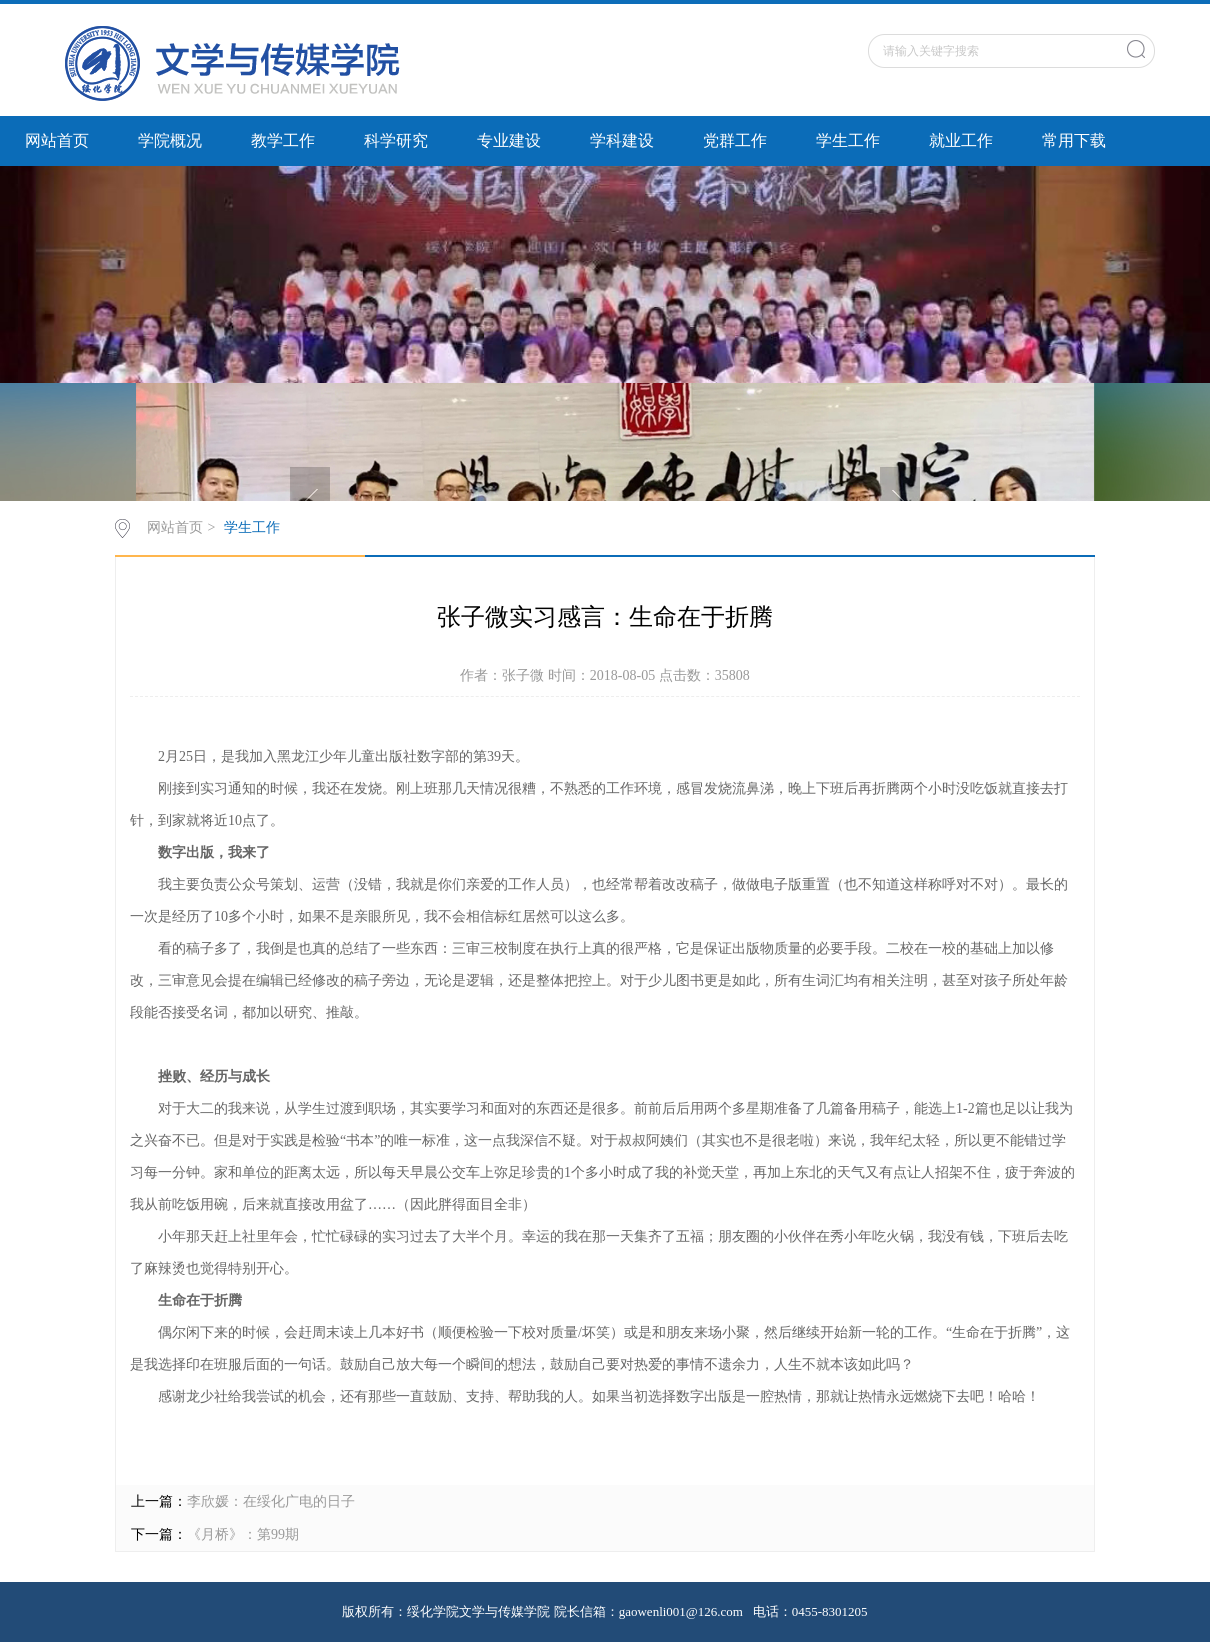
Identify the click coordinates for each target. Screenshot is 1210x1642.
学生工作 (848, 140)
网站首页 (57, 140)
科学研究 (396, 140)
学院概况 (170, 140)
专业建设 (509, 140)
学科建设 (622, 140)
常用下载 (1074, 140)
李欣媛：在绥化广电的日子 (271, 1501)
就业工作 (961, 140)
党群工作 (735, 140)
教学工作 (283, 140)
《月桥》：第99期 (243, 1534)
